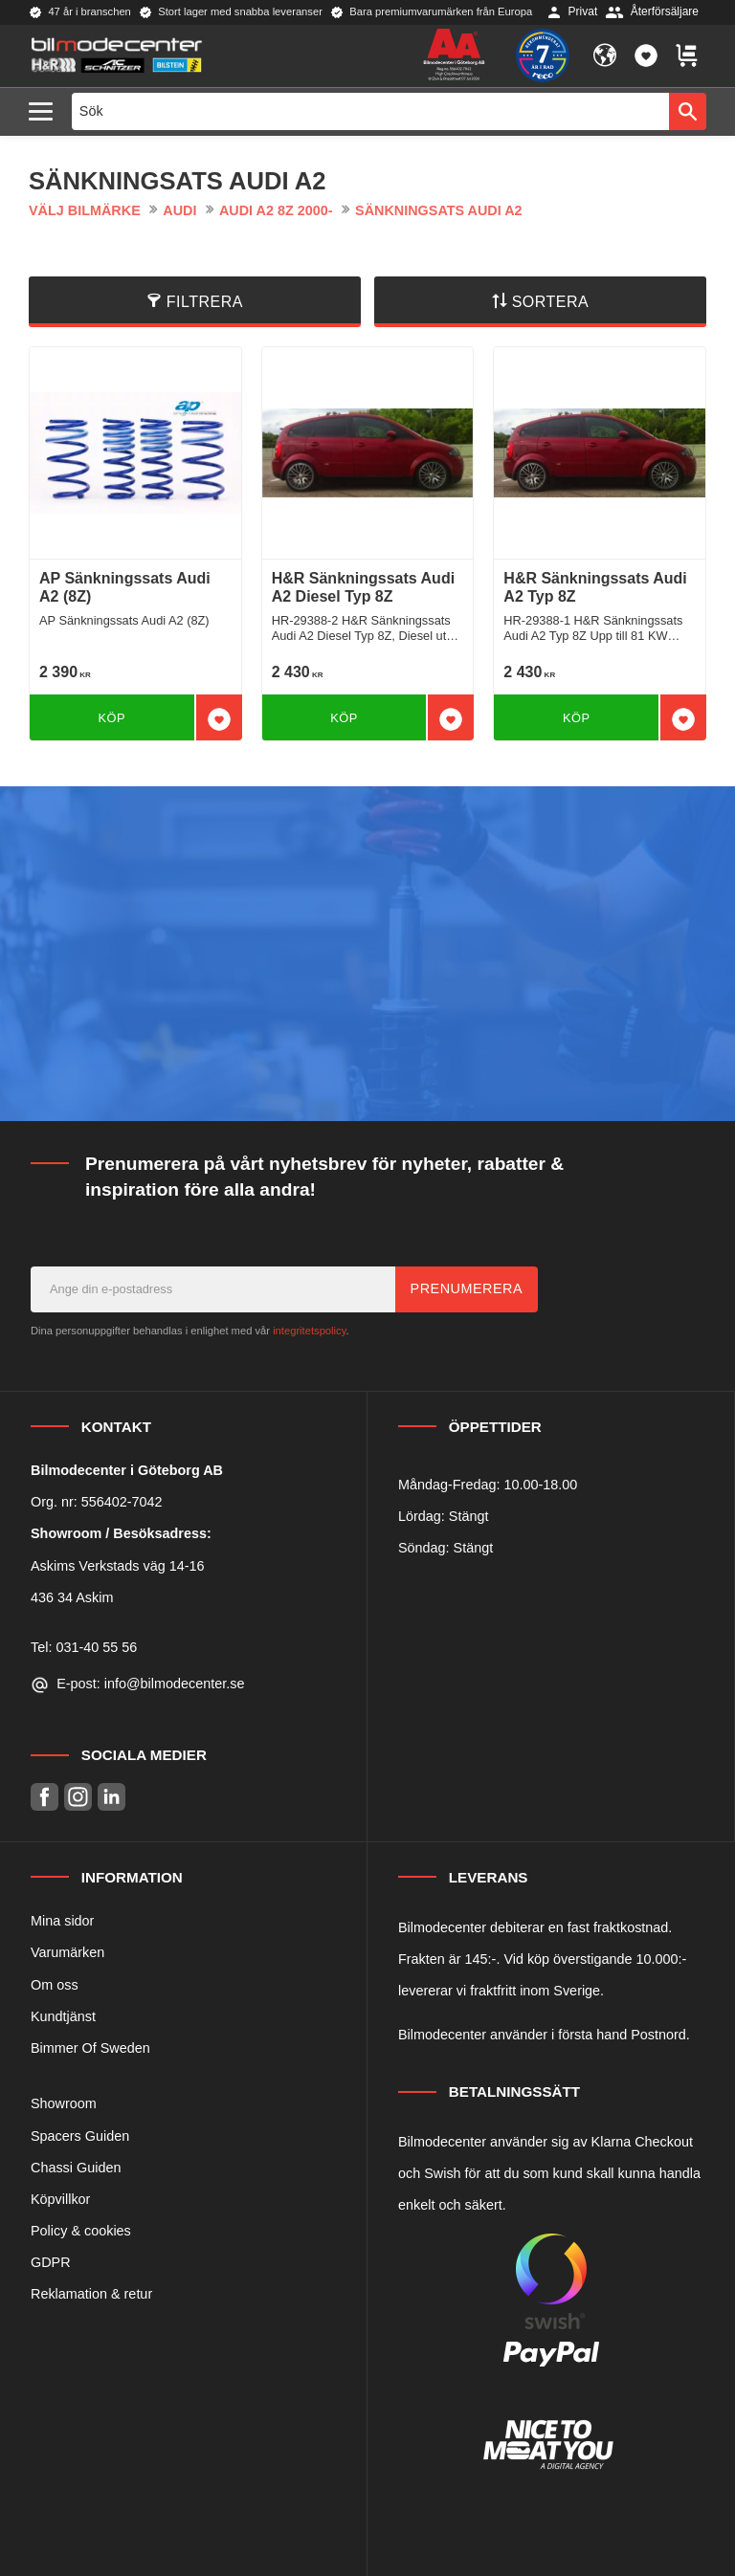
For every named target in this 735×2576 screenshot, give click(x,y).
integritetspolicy (309, 1330)
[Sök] (687, 111)
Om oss (54, 1985)
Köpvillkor (60, 2199)
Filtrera (205, 302)
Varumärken (67, 1952)
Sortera (551, 302)
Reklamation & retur (91, 2293)
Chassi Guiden (76, 2167)
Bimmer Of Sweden (90, 2048)
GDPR (51, 2262)
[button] (45, 112)
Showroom (64, 2103)
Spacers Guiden (80, 2136)
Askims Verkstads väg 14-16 (118, 1566)
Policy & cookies (81, 2230)
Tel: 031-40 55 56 (84, 1647)
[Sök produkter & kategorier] (371, 111)
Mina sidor (62, 1920)
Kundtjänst (63, 2016)
